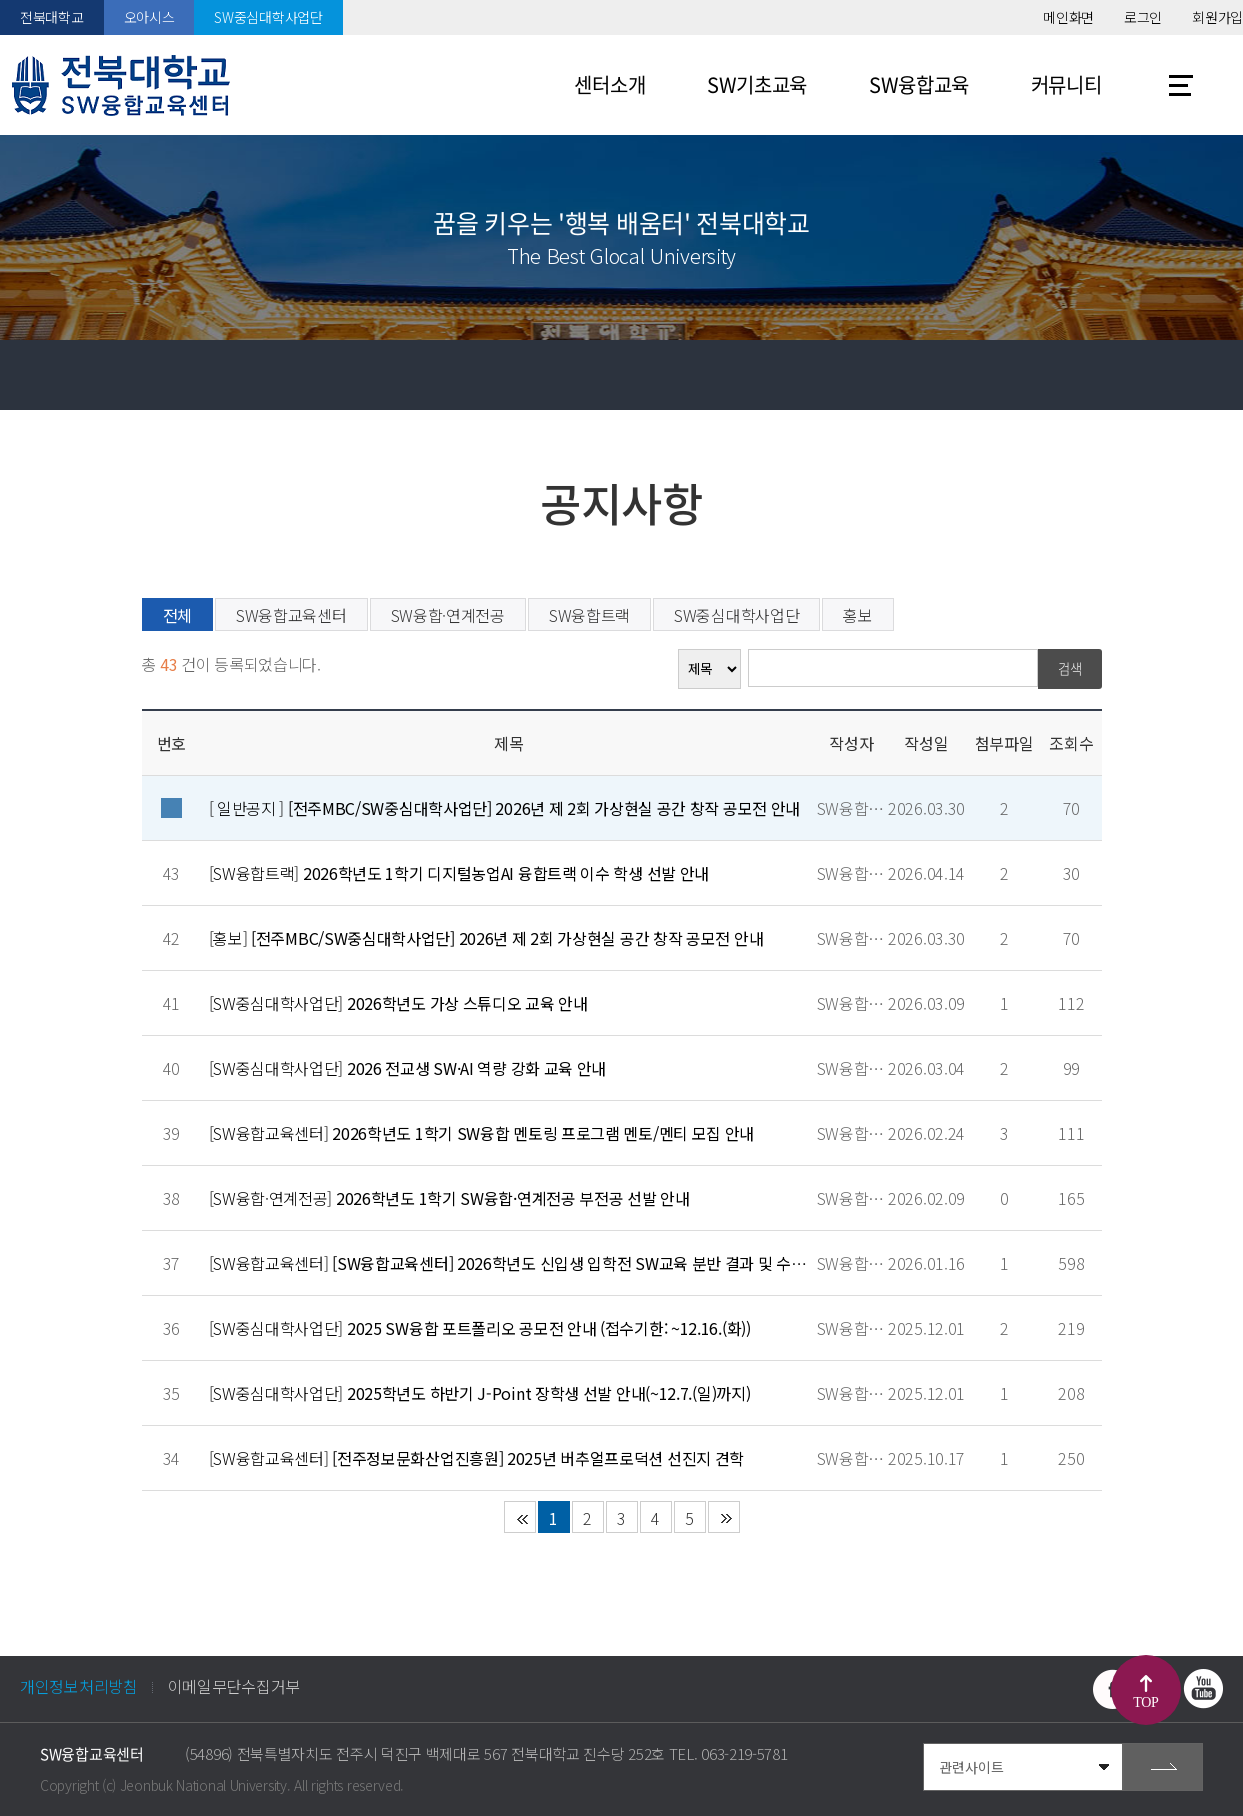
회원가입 (1217, 17)
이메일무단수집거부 (234, 1686)
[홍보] (486, 938)
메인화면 (1068, 17)
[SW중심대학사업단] (398, 1003)
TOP (1145, 1702)
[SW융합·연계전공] (449, 1198)
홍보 (857, 615)
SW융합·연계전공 (448, 615)
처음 (520, 1517)
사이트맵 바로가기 (1181, 85)
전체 (177, 615)
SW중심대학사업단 (268, 17)
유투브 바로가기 (1203, 1689)
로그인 (1143, 17)
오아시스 (149, 17)
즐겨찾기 (1068, 375)
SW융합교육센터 (291, 615)
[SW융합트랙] (459, 873)
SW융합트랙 (589, 615)
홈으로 (35, 375)
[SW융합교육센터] (482, 1133)
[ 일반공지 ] (505, 808)
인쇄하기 (1208, 375)
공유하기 (1138, 375)
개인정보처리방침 (79, 1686)
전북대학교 (52, 17)
